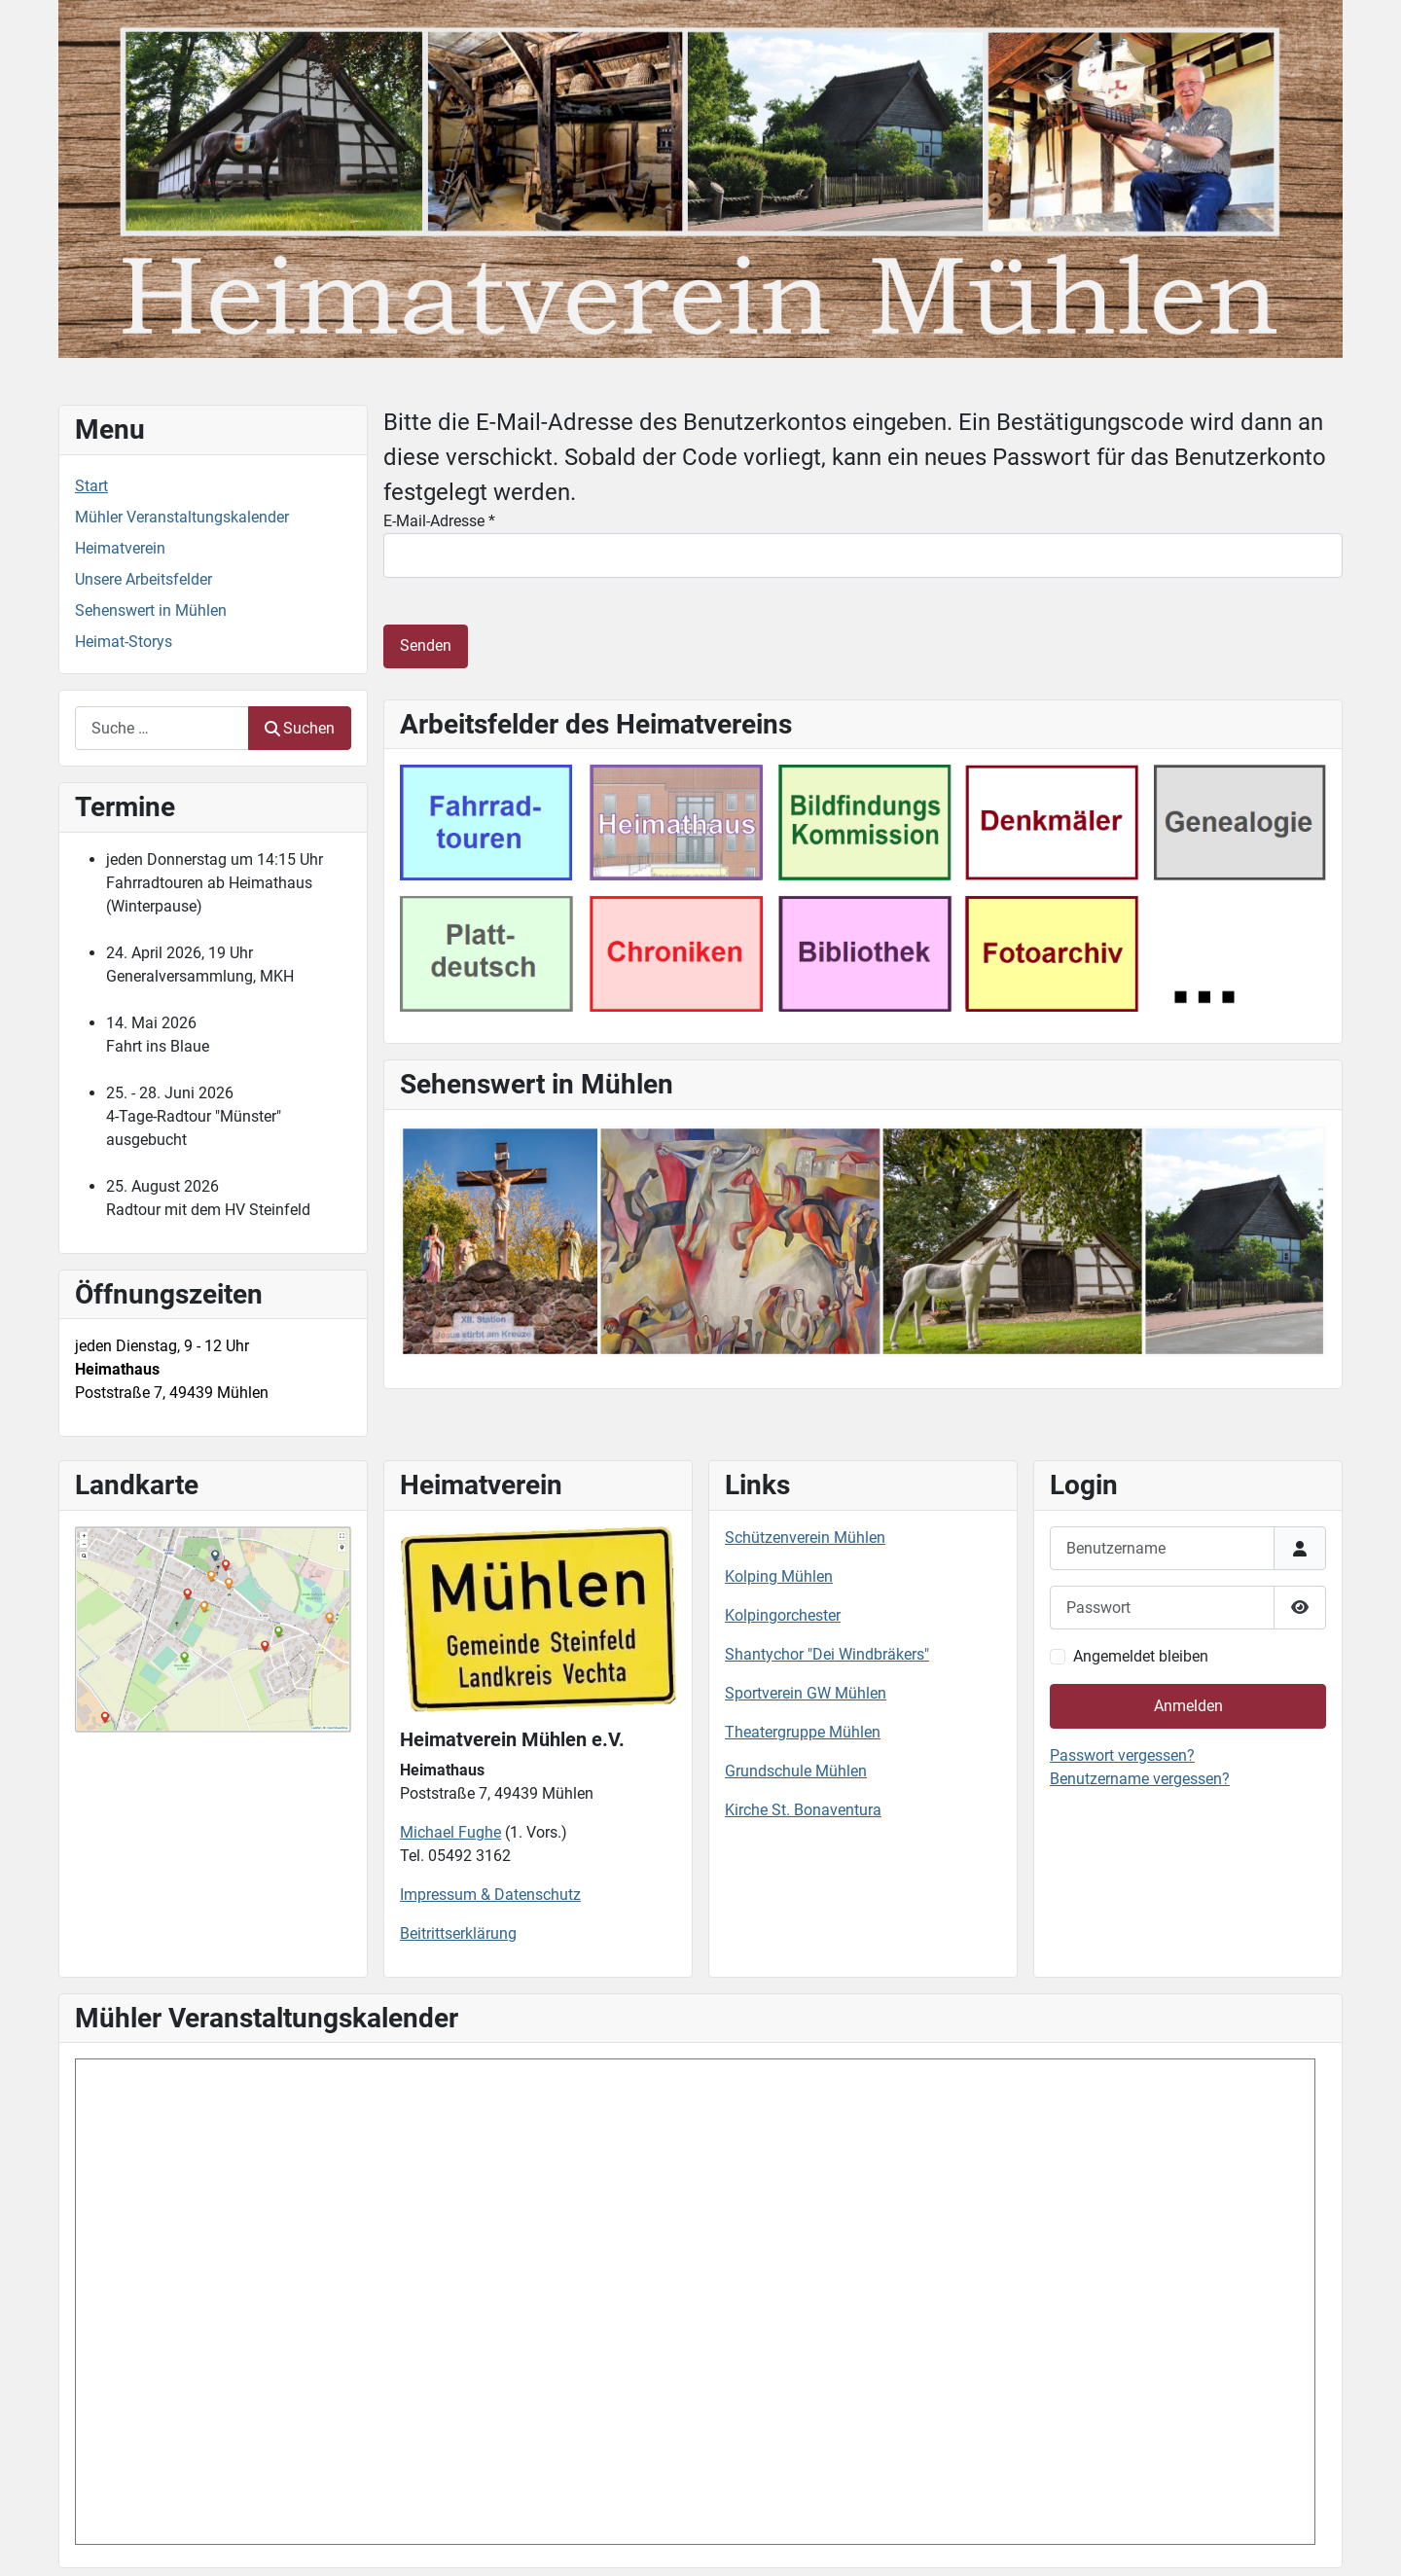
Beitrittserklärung (458, 1933)
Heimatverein (120, 548)
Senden (425, 645)
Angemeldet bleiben (1140, 1656)
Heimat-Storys (123, 641)
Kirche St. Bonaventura (803, 1810)
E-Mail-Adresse (439, 521)
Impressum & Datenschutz (490, 1894)
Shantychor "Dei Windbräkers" (827, 1654)
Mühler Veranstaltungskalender (182, 517)
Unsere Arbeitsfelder (143, 579)
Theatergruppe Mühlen (802, 1732)
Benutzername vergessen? (1140, 1779)
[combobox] (162, 728)
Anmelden (1188, 1706)
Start (91, 486)
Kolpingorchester (783, 1615)
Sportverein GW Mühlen (805, 1693)
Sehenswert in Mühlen (151, 610)
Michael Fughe (450, 1832)
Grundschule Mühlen (796, 1771)
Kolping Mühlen (779, 1576)
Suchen (300, 728)
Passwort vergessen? (1122, 1755)
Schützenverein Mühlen (805, 1537)
